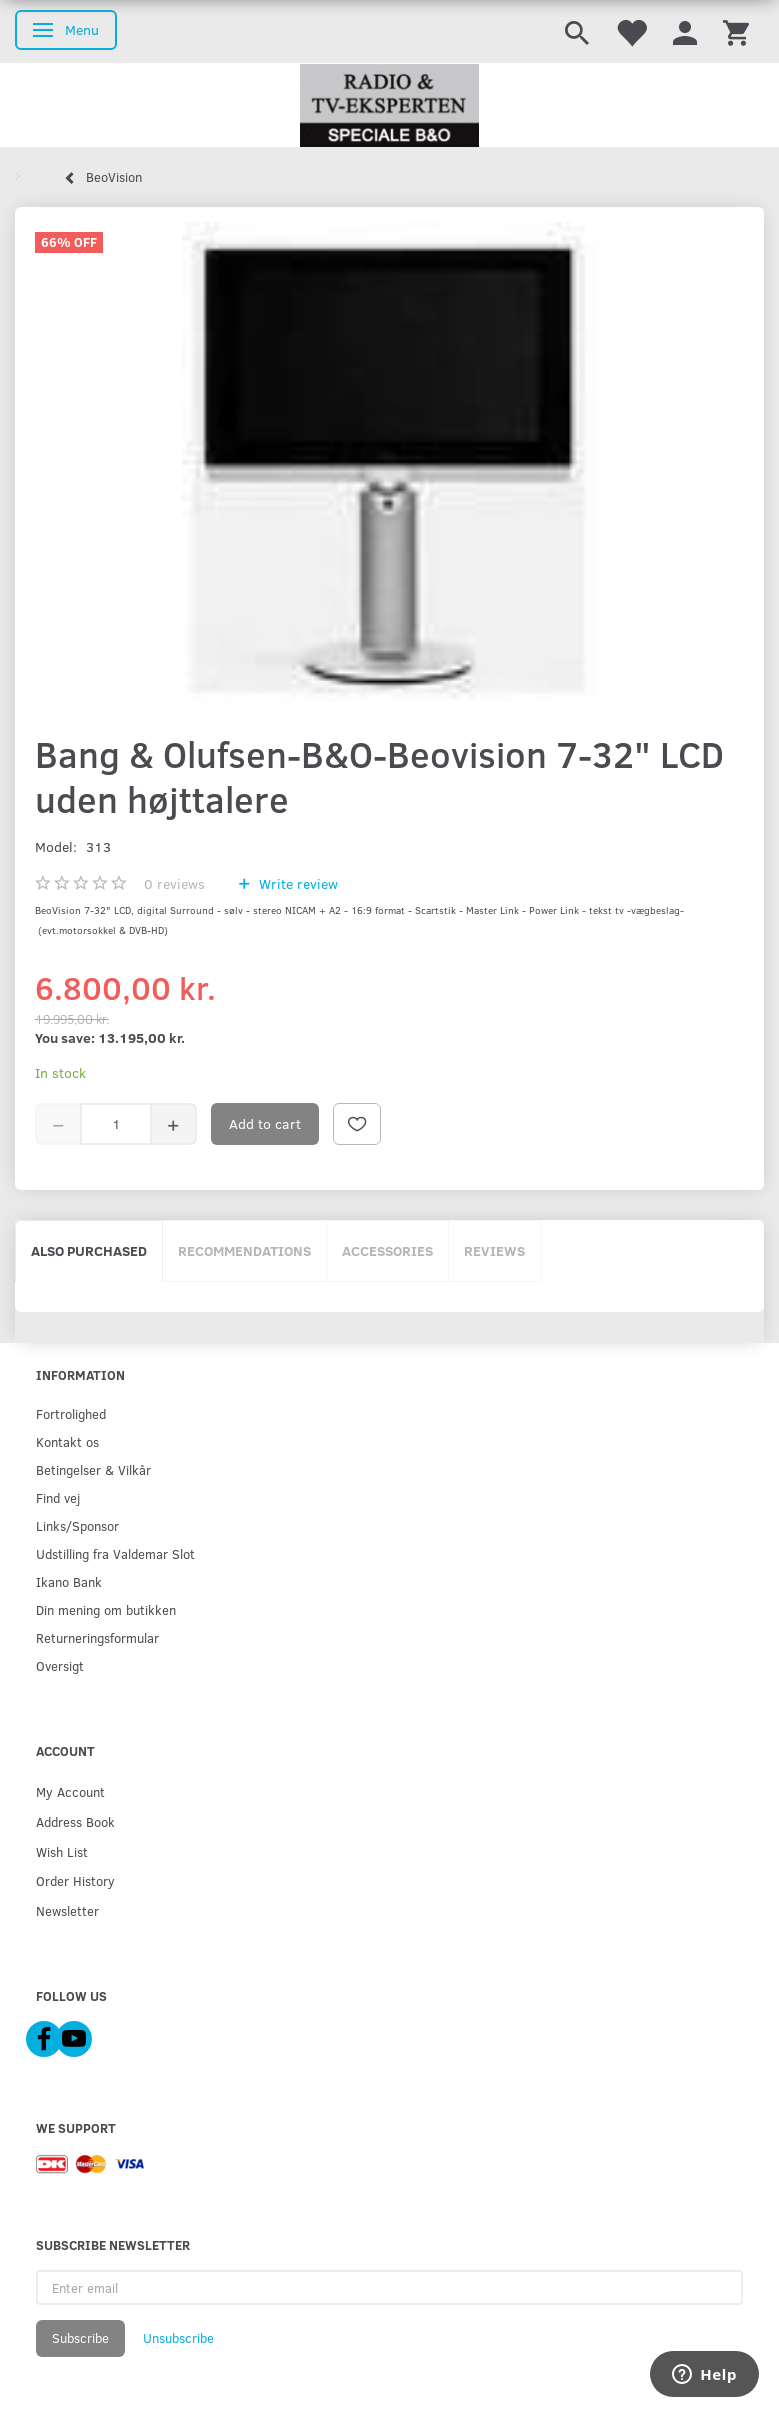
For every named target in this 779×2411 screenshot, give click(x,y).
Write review (296, 883)
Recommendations (244, 1250)
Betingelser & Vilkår (93, 1469)
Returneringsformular (97, 1637)
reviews (174, 883)
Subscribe (80, 2338)
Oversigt (60, 1665)
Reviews (494, 1250)
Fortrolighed (71, 1413)
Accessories (387, 1250)
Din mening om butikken (106, 1609)
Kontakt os (67, 1441)
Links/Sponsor (77, 1525)
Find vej (58, 1497)
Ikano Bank (69, 1581)
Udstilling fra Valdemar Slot (115, 1553)
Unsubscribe (178, 2338)
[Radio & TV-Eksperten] (389, 106)
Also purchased (89, 1250)
